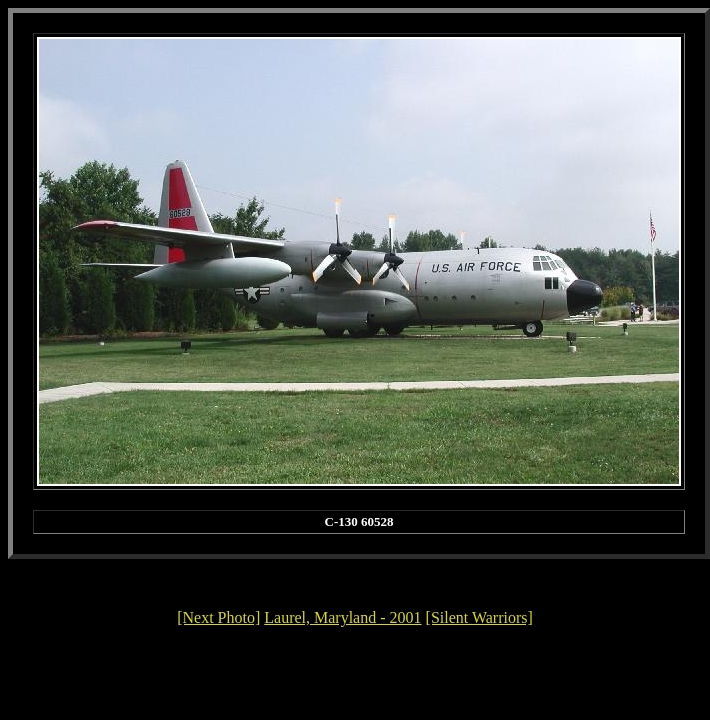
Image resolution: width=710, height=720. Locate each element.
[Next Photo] (218, 617)
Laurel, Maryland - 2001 (342, 617)
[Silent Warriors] (479, 617)
